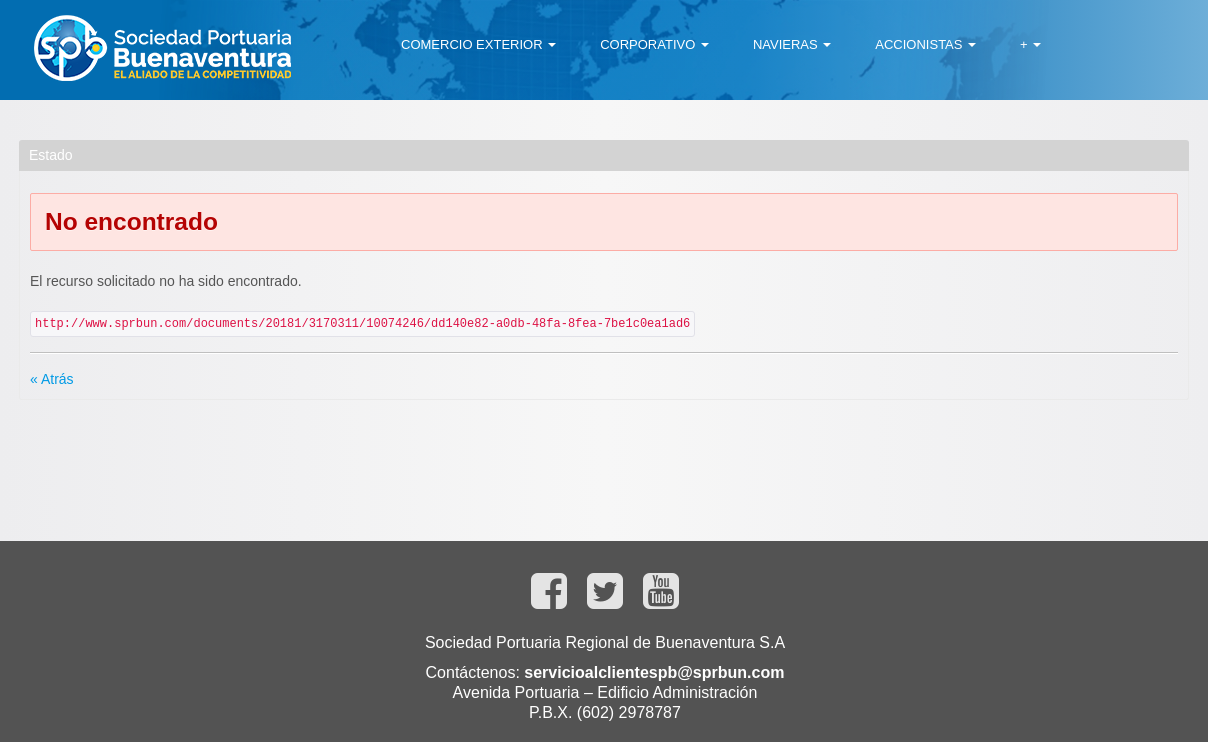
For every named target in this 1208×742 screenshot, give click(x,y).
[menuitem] (478, 45)
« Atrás (52, 379)
